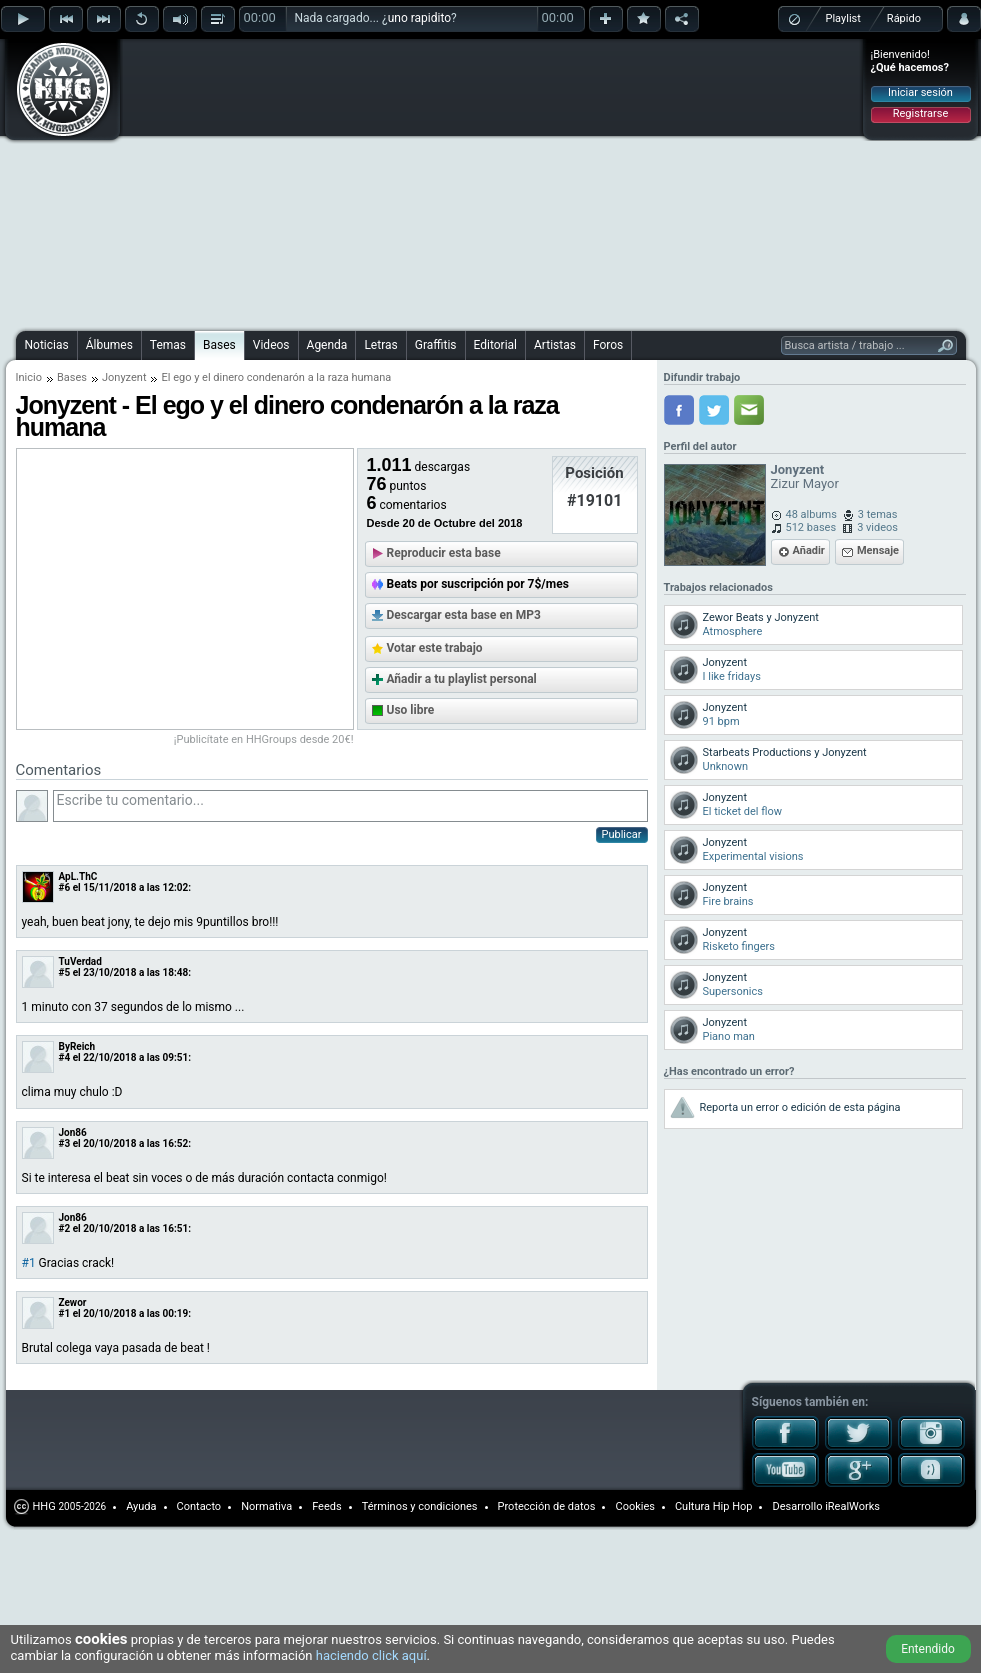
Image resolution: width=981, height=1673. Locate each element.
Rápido (904, 18)
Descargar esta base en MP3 (464, 615)
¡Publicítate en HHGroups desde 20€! (264, 739)
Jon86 (73, 1132)
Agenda (327, 345)
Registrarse (920, 113)
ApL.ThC (78, 876)
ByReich (77, 1046)
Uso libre (411, 710)
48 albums (811, 514)
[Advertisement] (393, 182)
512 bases (811, 527)
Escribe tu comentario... (350, 806)
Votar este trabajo (435, 648)
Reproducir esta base (444, 553)
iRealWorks (852, 1506)
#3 (65, 1143)
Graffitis (436, 345)
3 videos (877, 527)
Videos (271, 345)
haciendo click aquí (371, 1655)
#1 (29, 1263)
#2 (65, 1228)
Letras (380, 345)
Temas (168, 345)
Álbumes (109, 345)
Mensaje (878, 550)
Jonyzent (124, 377)
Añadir (809, 550)
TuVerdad (80, 961)
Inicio (29, 377)
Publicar (622, 834)
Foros (608, 345)
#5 (65, 972)
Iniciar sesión (920, 92)
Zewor (73, 1302)
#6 (65, 887)
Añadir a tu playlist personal (462, 679)
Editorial (495, 345)
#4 (65, 1057)
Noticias (47, 345)
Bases (219, 345)
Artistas (555, 345)
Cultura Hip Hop (714, 1506)
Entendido (928, 1649)
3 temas (878, 514)
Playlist (843, 18)
